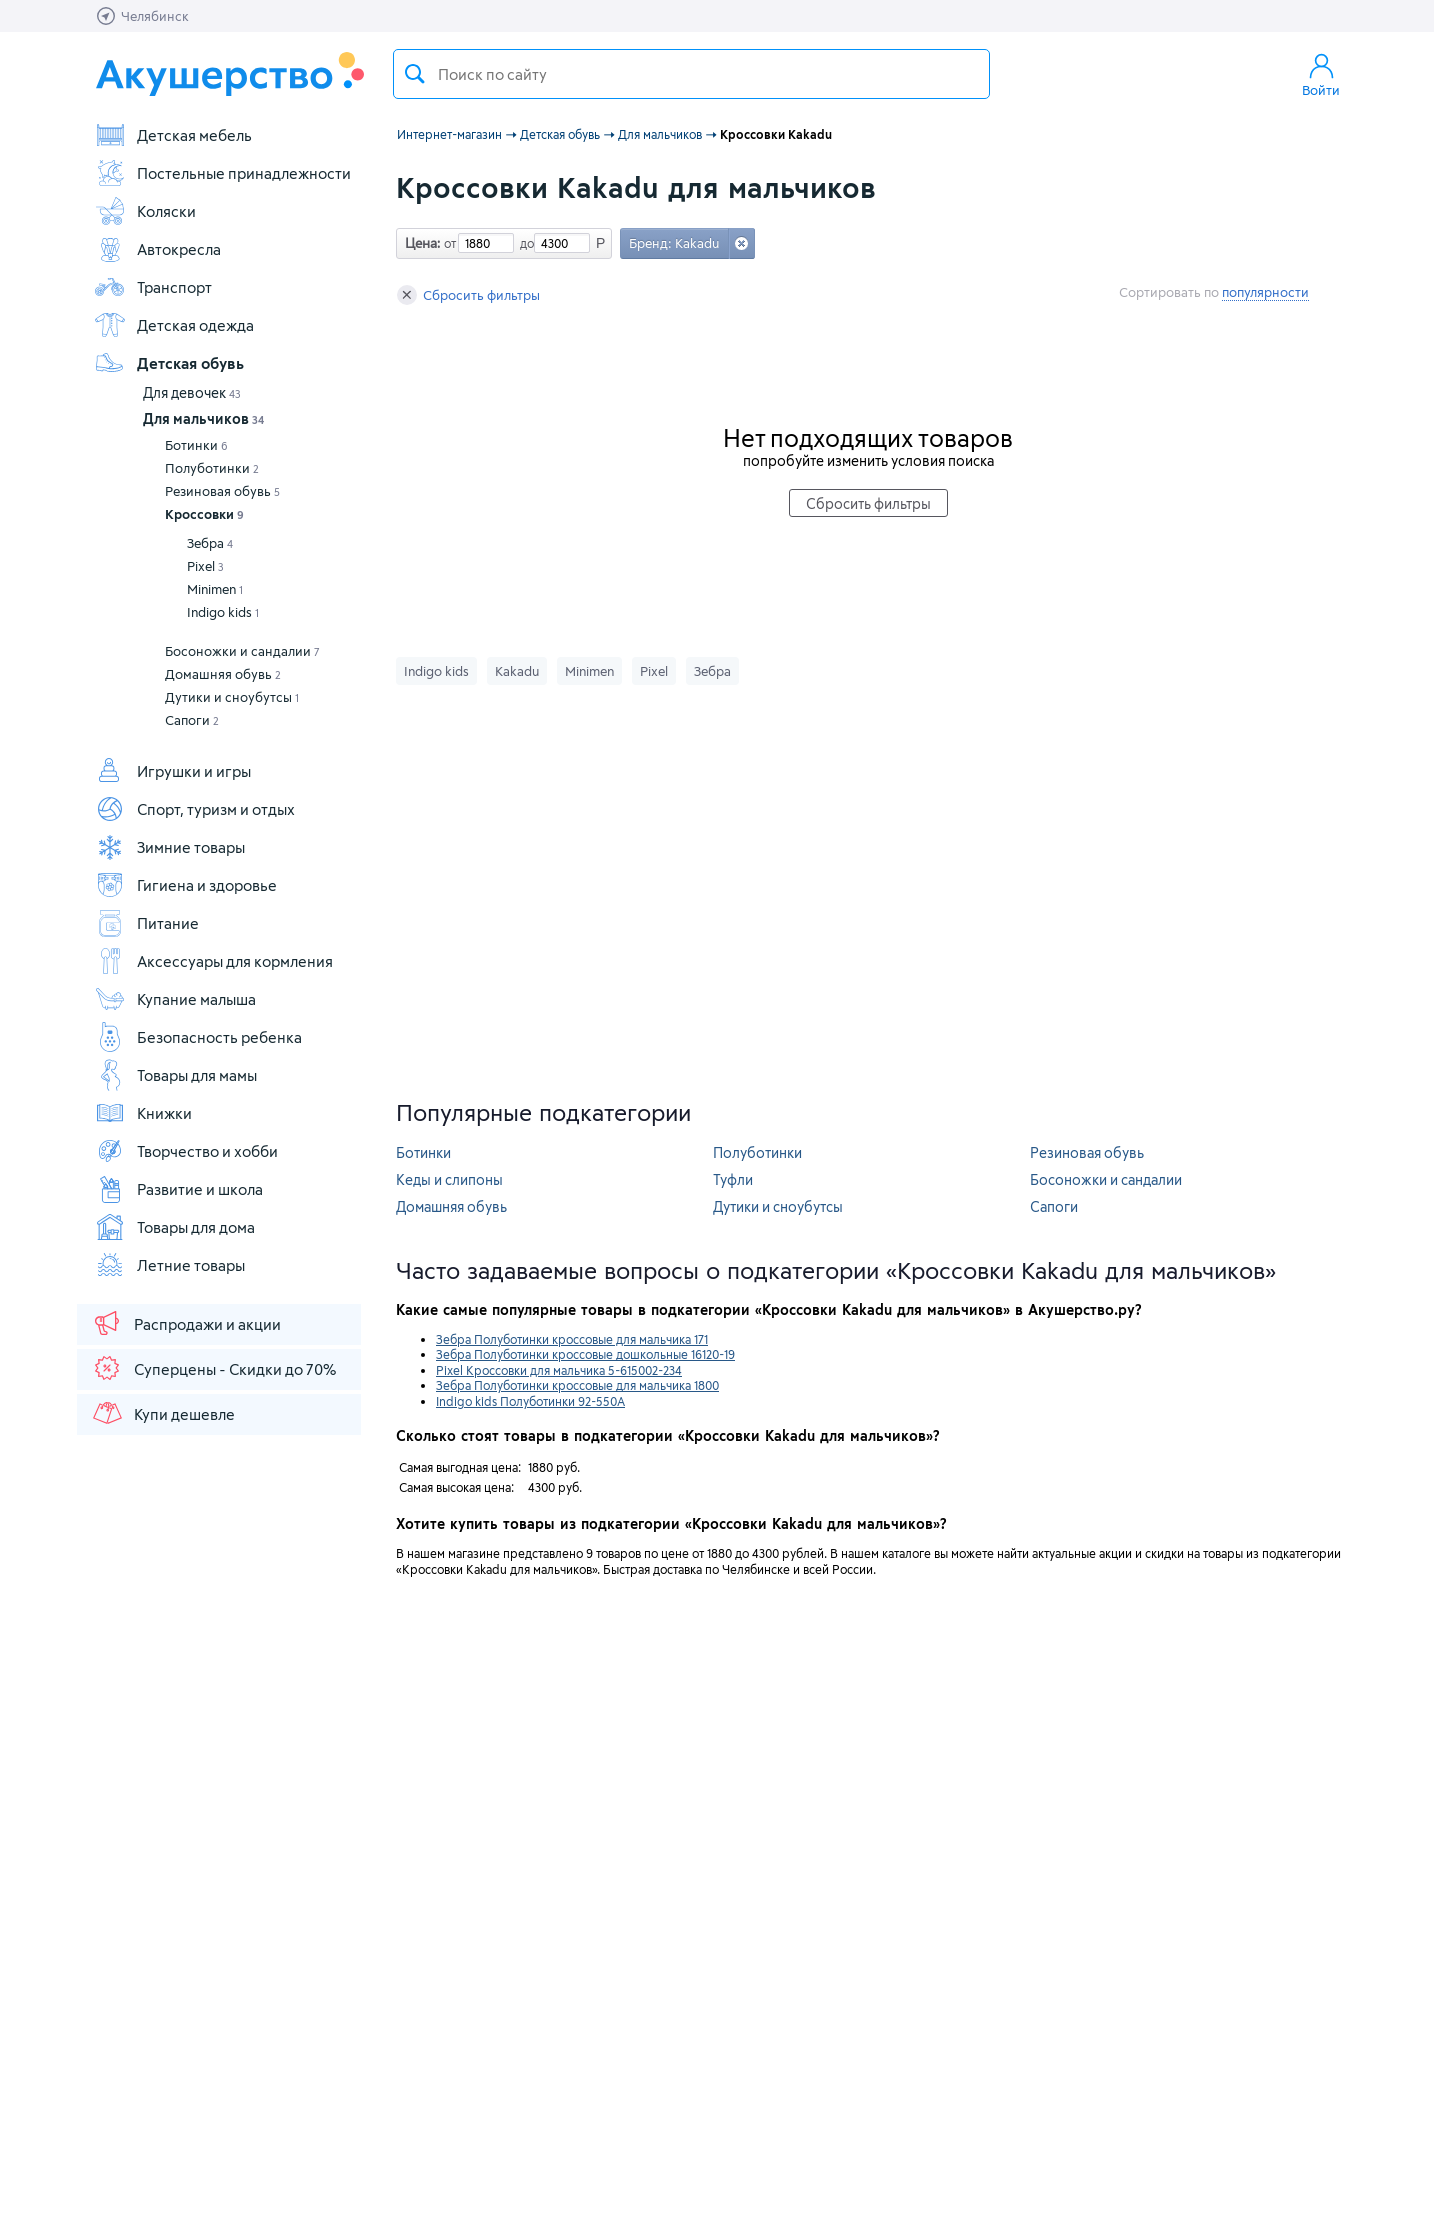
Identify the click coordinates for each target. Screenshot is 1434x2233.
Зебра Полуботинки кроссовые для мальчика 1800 (577, 1385)
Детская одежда (174, 325)
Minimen (215, 589)
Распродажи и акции (186, 1323)
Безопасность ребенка (198, 1037)
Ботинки (196, 445)
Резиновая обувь (222, 491)
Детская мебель (173, 135)
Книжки (143, 1113)
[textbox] (691, 74)
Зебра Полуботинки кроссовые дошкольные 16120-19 (585, 1354)
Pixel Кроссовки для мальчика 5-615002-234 (559, 1370)
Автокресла (157, 249)
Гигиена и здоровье (185, 885)
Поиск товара (415, 74)
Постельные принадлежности (222, 173)
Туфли (733, 1179)
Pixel (205, 566)
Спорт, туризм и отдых (194, 809)
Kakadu (517, 671)
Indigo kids (223, 612)
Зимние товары (169, 847)
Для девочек (192, 392)
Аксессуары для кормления (213, 961)
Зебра (210, 543)
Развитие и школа (178, 1189)
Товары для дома (174, 1227)
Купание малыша (175, 999)
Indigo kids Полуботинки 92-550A (530, 1401)
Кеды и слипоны (449, 1179)
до (524, 243)
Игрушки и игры (172, 771)
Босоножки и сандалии (242, 651)
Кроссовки (204, 514)
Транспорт (153, 287)
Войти (1321, 74)
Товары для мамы (175, 1075)
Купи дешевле (163, 1413)
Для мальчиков (203, 418)
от (448, 243)
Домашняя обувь (223, 674)
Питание (146, 923)
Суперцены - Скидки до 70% (213, 1368)
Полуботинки (212, 468)
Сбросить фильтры (468, 295)
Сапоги (192, 720)
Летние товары (169, 1265)
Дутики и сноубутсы (232, 697)
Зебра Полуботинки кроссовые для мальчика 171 (572, 1339)
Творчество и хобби (186, 1151)
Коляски (145, 211)
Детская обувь (169, 363)
